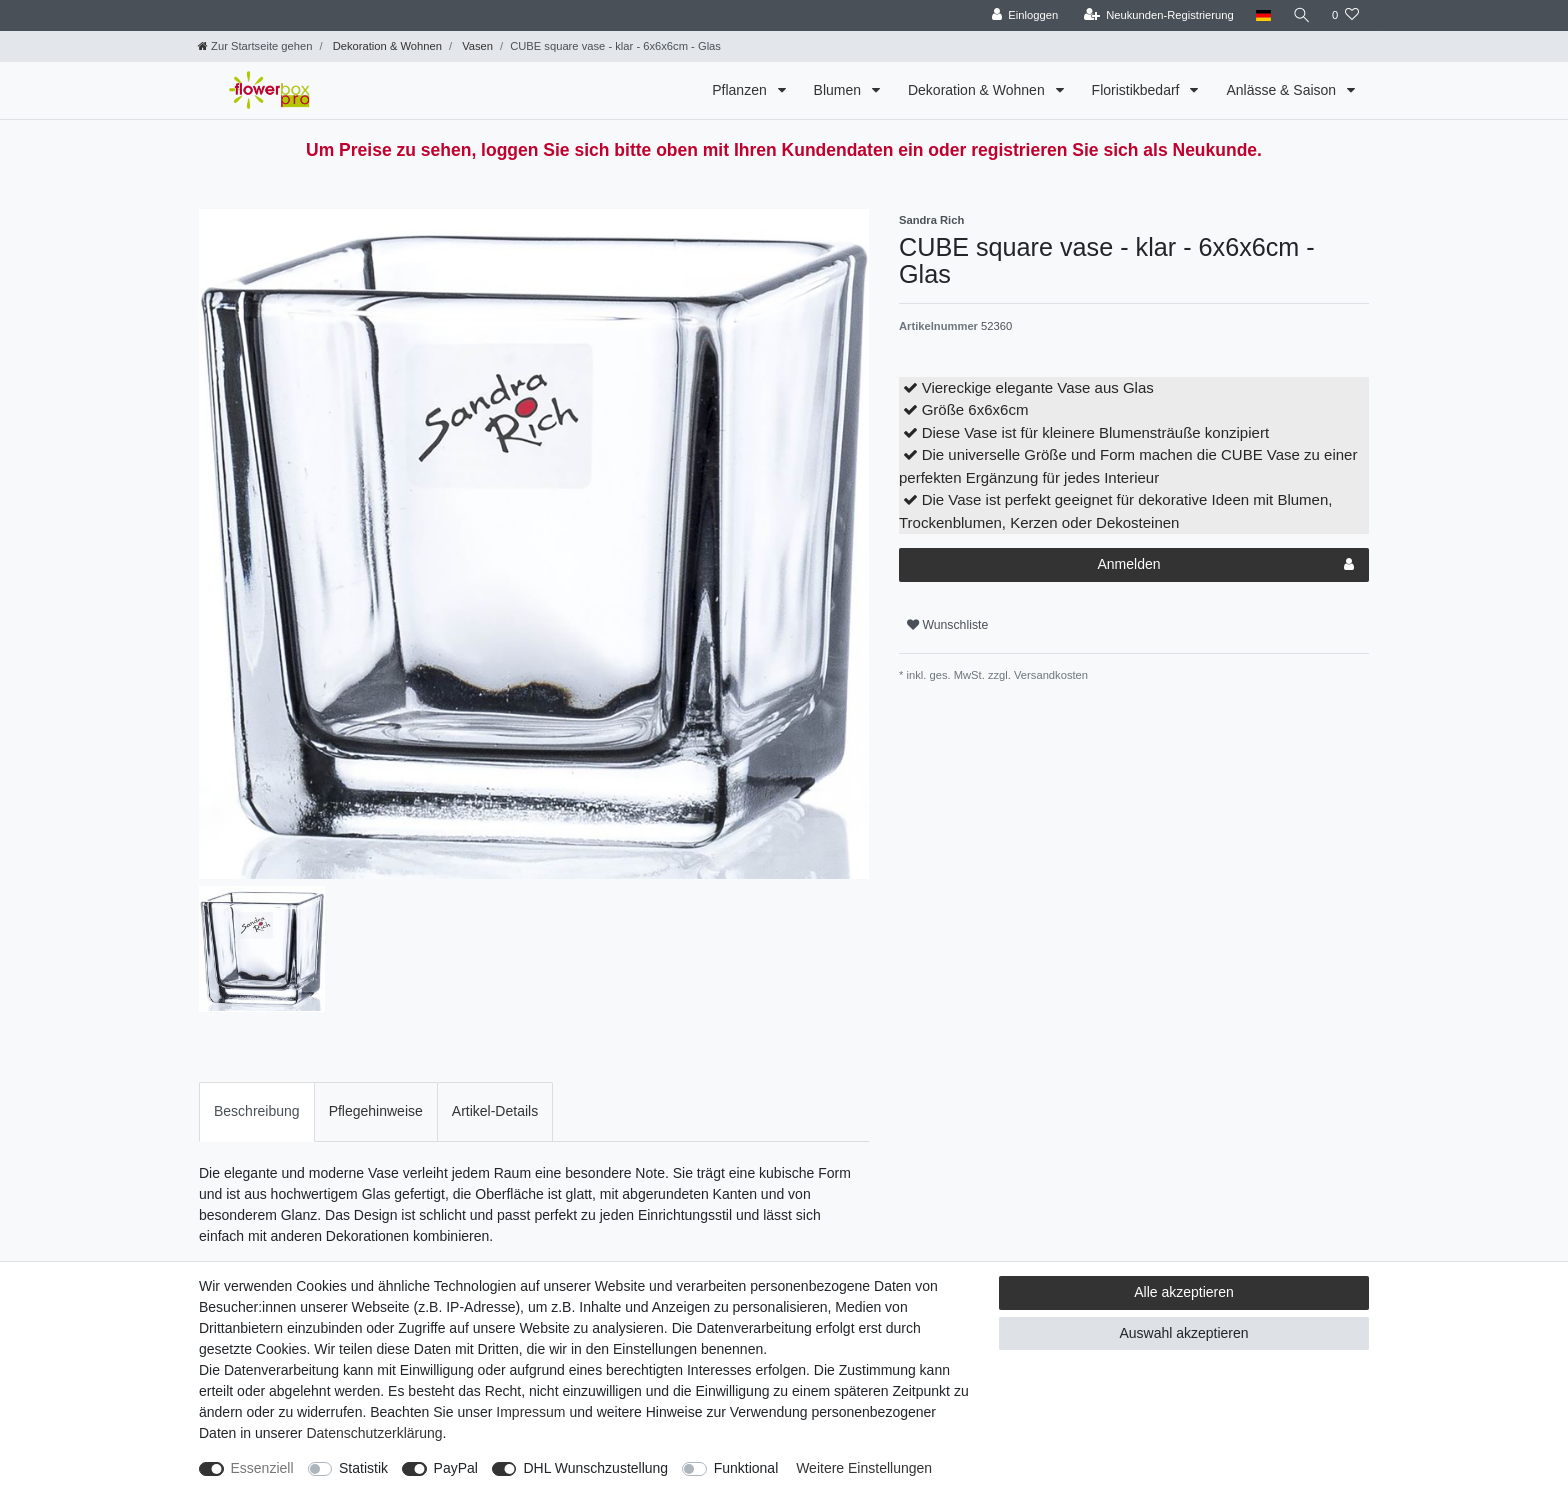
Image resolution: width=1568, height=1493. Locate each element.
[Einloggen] (1023, 15)
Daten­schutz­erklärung (374, 1433)
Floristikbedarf (1138, 90)
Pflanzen (741, 90)
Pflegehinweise (376, 1111)
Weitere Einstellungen (864, 1468)
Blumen (839, 90)
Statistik (363, 1468)
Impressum (530, 1412)
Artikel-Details (495, 1111)
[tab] (257, 1111)
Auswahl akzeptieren (1183, 1333)
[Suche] (1301, 15)
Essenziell (262, 1468)
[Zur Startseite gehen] (255, 46)
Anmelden (1225, 565)
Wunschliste (947, 625)
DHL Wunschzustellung (595, 1468)
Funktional (746, 1468)
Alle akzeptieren (1184, 1292)
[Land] (1261, 15)
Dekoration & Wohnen (386, 46)
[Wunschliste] (1345, 15)
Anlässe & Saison (1283, 90)
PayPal (456, 1468)
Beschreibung (257, 1111)
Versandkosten (1049, 675)
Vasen (476, 46)
